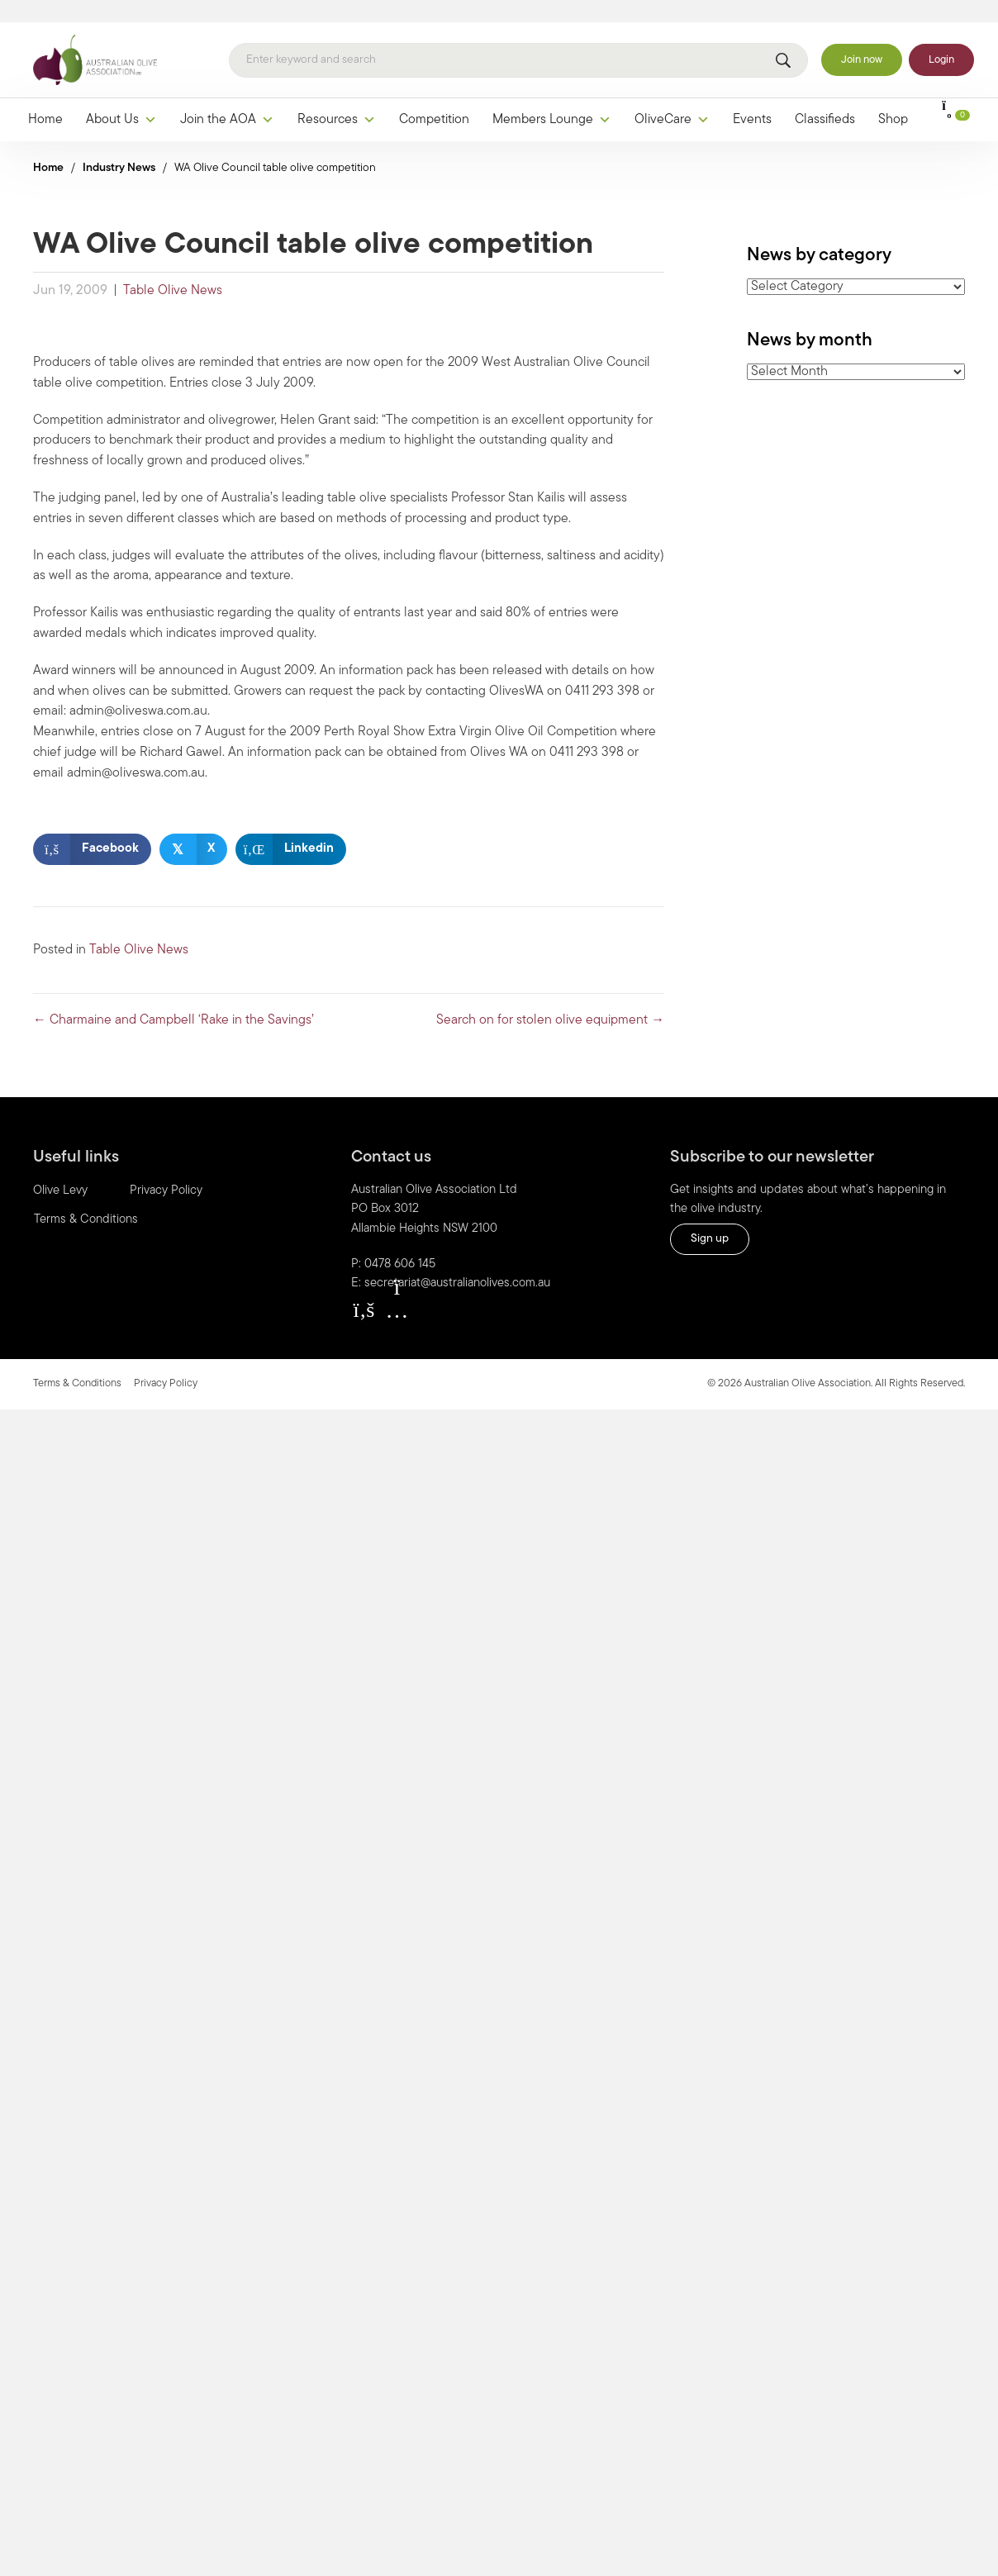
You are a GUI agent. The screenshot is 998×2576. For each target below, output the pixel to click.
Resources (336, 98)
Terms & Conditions (86, 1198)
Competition (434, 98)
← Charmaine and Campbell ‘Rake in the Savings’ (173, 998)
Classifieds (825, 98)
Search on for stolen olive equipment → (550, 998)
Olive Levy (60, 1169)
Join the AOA (227, 98)
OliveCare (672, 98)
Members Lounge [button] (551, 98)
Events (752, 98)
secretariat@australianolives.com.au (457, 1262)
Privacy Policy (166, 1169)
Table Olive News (172, 269)
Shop (893, 98)
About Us (121, 98)
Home (45, 98)
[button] (363, 1288)
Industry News (119, 146)
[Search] (518, 38)
